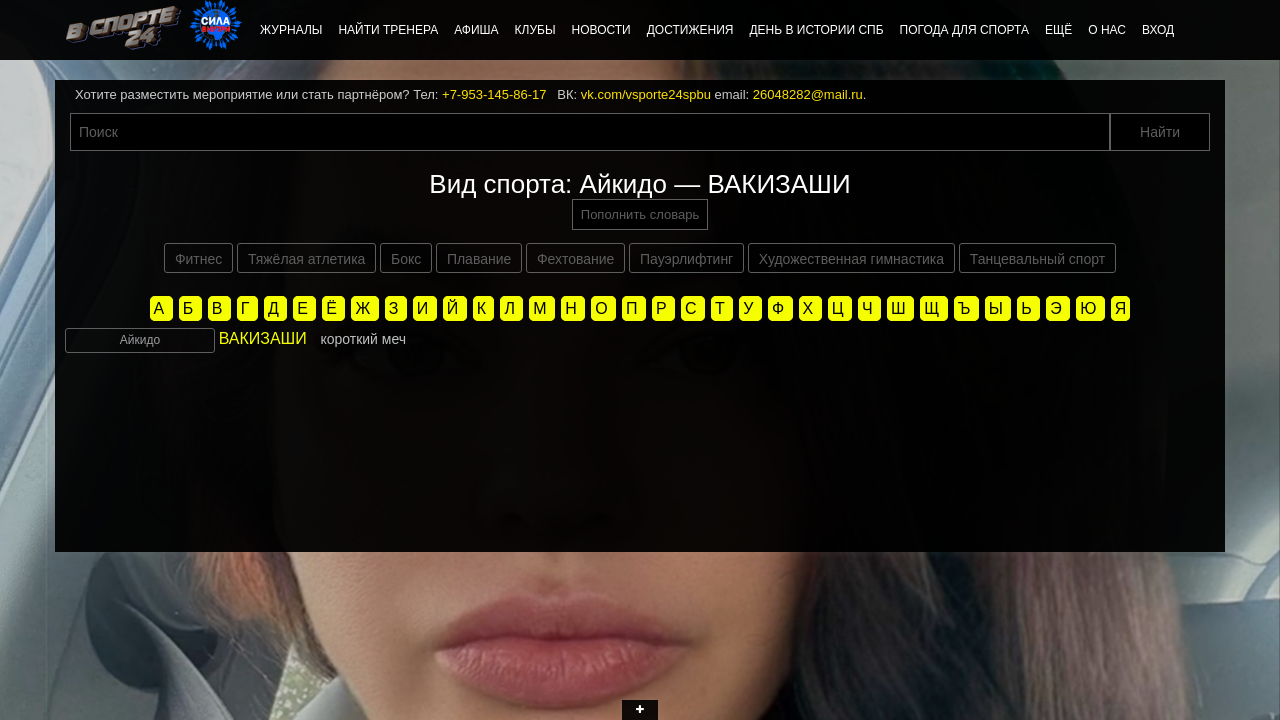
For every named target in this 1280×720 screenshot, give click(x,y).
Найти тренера (388, 30)
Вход (1158, 30)
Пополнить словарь (640, 214)
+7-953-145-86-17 (494, 94)
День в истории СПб (816, 30)
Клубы (535, 30)
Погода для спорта (964, 30)
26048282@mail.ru (808, 94)
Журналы (291, 30)
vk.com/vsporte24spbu (646, 94)
